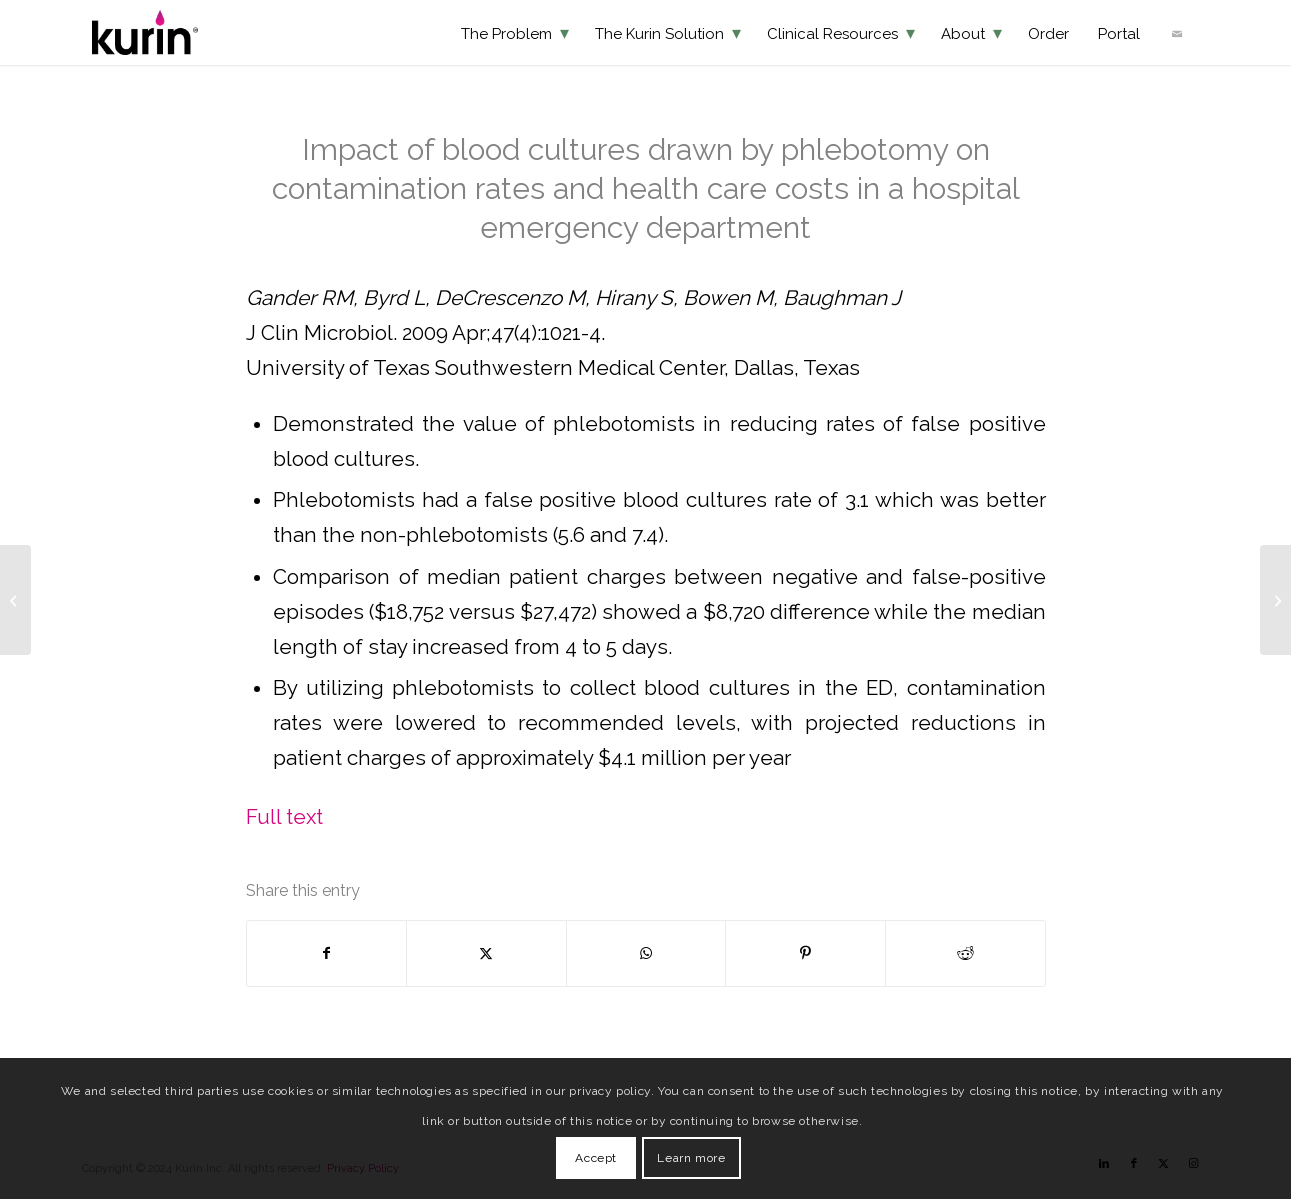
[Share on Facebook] (327, 953)
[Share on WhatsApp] (646, 953)
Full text (284, 817)
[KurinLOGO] (144, 32)
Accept (596, 1158)
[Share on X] (486, 953)
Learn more (691, 1158)
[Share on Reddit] (965, 953)
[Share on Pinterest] (805, 953)
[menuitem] (515, 32)
